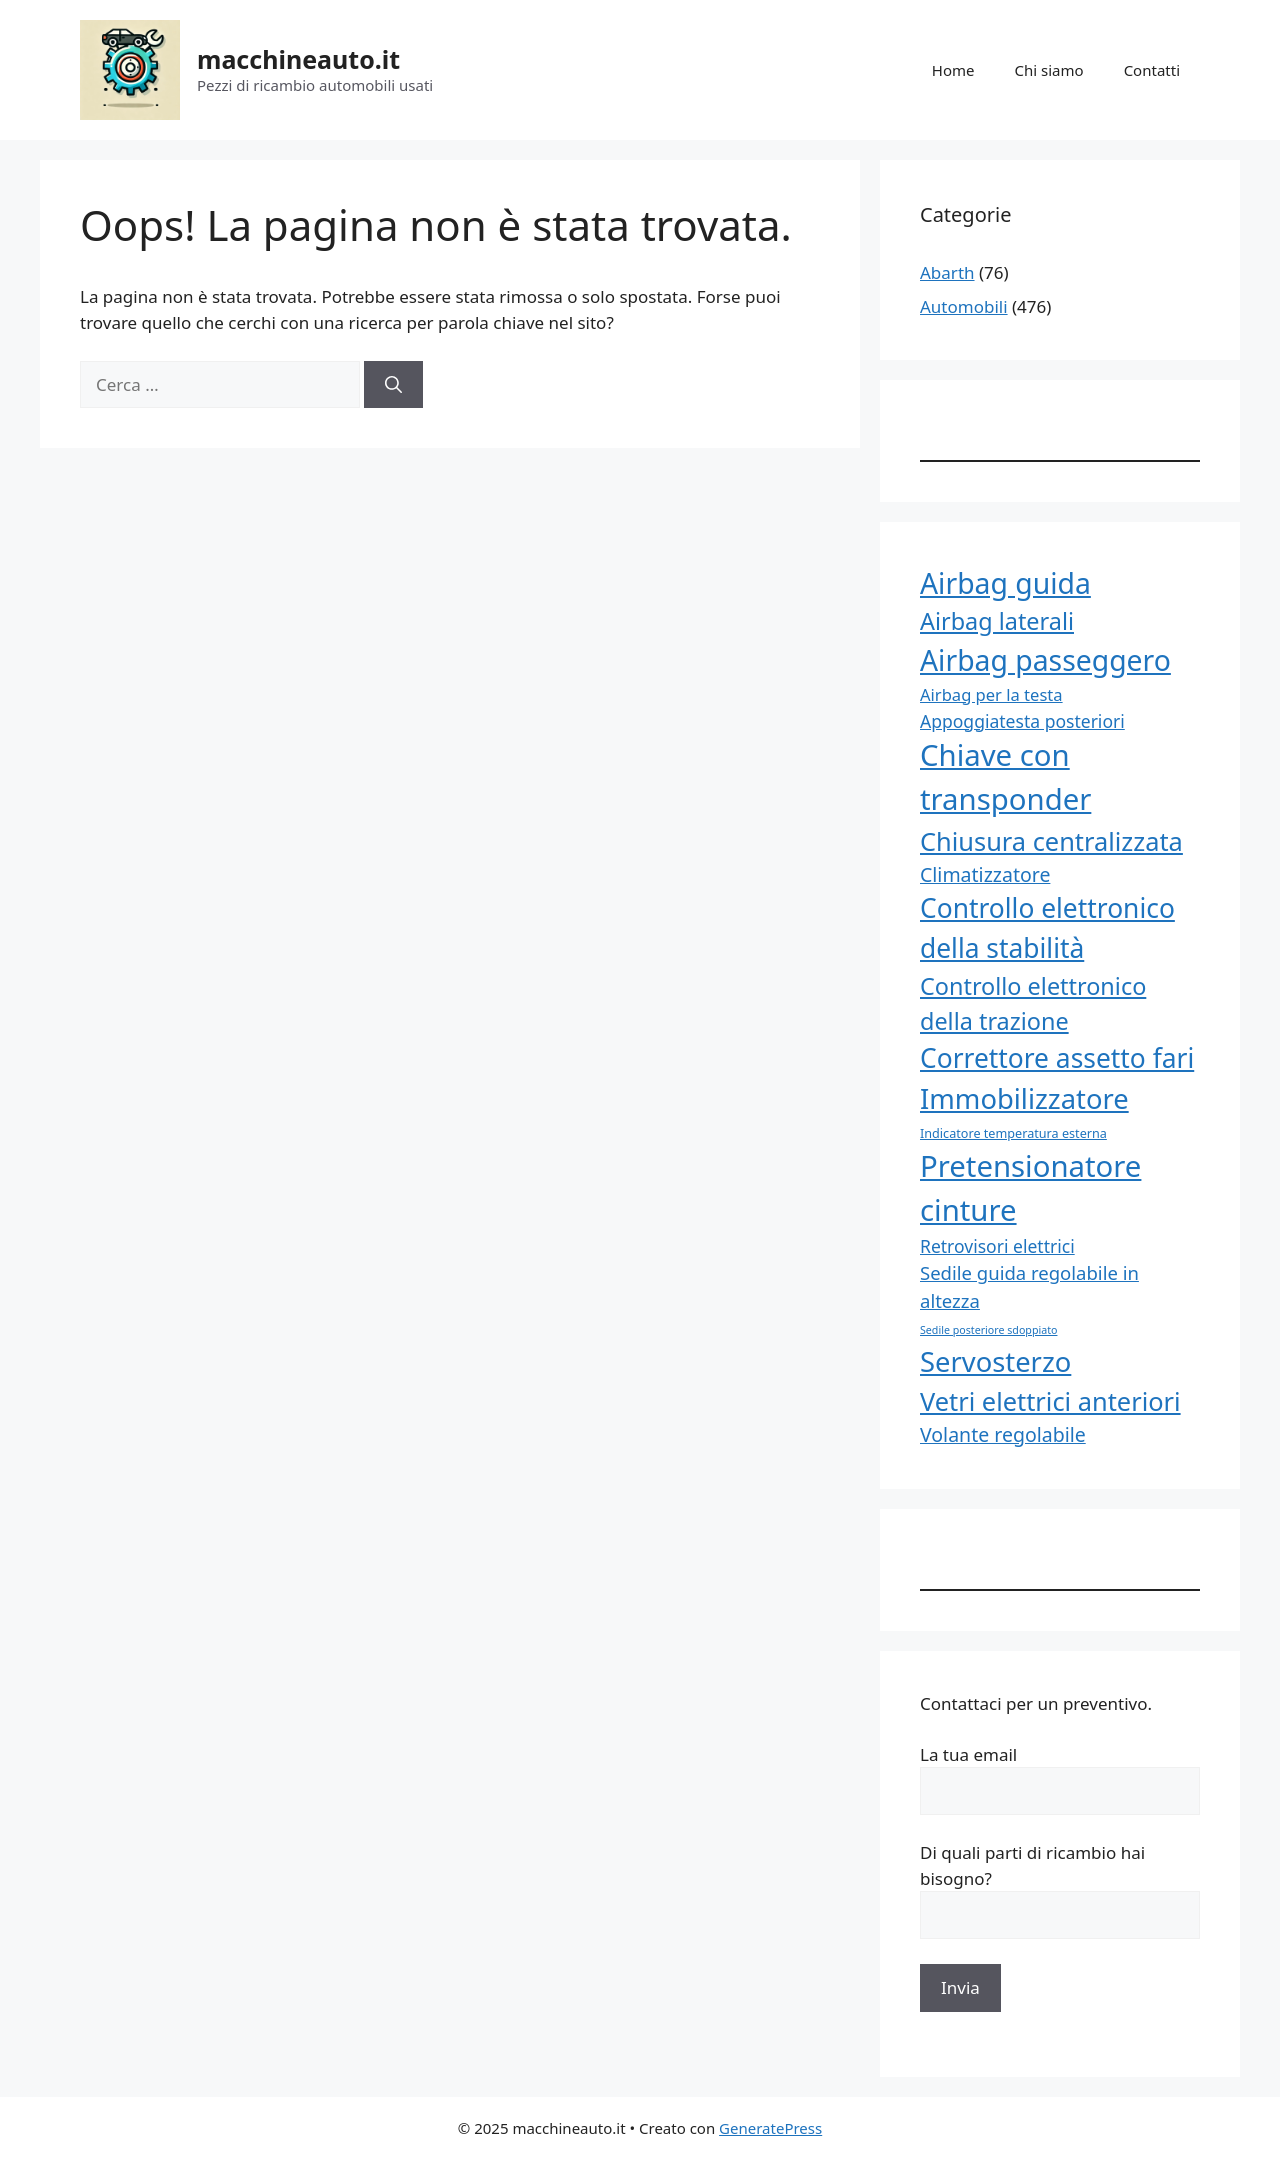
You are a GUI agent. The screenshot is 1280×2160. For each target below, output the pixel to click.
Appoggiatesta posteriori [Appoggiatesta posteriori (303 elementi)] (1022, 721)
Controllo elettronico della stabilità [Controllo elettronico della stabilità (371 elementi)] (1047, 928)
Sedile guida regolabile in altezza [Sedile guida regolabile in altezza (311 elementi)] (1029, 1286)
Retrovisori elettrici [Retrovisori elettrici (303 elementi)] (997, 1246)
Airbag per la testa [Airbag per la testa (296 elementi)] (991, 694)
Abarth (947, 272)
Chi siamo (1049, 70)
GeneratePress (770, 2128)
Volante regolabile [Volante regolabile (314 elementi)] (1003, 1434)
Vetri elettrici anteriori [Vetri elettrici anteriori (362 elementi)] (1050, 1401)
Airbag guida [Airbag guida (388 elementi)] (1005, 583)
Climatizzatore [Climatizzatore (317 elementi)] (985, 874)
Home (953, 70)
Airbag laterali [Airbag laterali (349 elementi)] (997, 621)
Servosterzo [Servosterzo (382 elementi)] (995, 1361)
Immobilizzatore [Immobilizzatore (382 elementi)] (1024, 1098)
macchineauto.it (298, 59)
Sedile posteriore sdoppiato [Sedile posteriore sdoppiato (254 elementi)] (988, 1330)
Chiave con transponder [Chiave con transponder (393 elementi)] (1005, 777)
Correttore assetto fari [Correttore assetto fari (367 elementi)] (1057, 1058)
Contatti (1152, 70)
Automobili (964, 306)
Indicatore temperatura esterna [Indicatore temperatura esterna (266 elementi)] (1013, 1133)
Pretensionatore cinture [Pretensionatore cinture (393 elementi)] (1030, 1188)
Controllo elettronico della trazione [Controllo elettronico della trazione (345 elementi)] (1033, 1003)
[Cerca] (393, 385)
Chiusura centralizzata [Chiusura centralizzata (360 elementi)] (1051, 841)
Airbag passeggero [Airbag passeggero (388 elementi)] (1045, 660)
